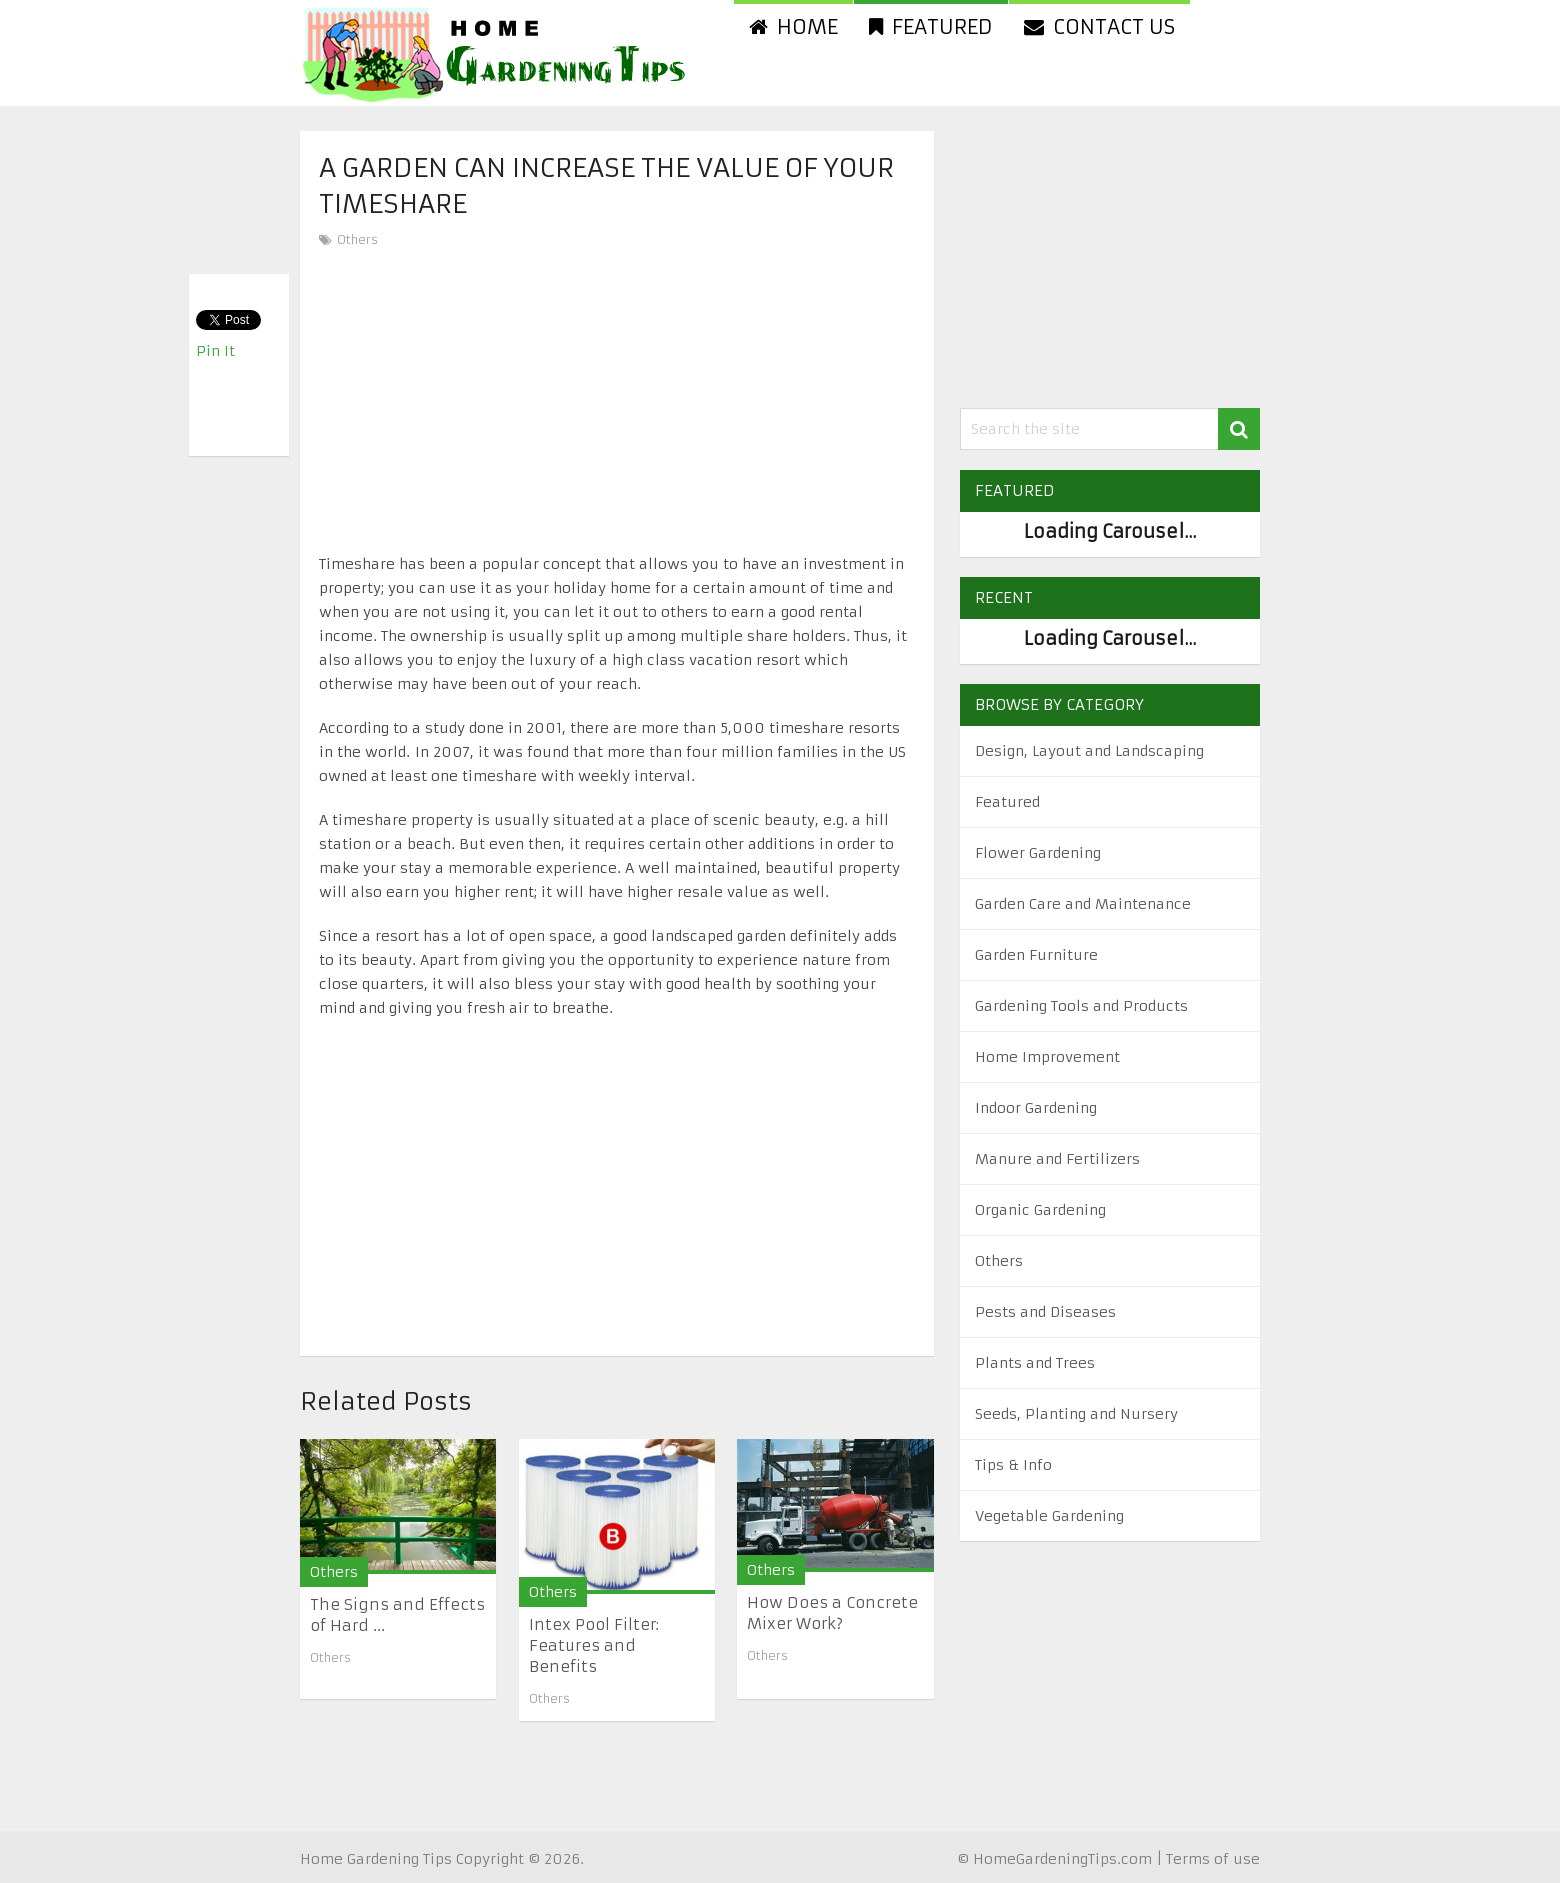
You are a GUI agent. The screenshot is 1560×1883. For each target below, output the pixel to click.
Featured (931, 26)
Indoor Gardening (1036, 1108)
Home (793, 26)
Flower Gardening (1038, 853)
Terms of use (1213, 1859)
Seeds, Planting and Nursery (1076, 1414)
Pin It (215, 351)
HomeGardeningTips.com (1062, 1859)
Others (357, 239)
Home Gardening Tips (376, 1859)
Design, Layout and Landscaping (1089, 751)
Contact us (1099, 26)
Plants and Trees (1035, 1363)
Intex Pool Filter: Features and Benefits (594, 1645)
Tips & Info (1013, 1465)
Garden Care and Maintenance (1083, 904)
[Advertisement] (617, 402)
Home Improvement (1047, 1057)
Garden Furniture (1036, 955)
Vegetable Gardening (1049, 1516)
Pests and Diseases (1045, 1312)
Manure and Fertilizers (1057, 1159)
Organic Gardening (1040, 1210)
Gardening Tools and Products (1081, 1006)
